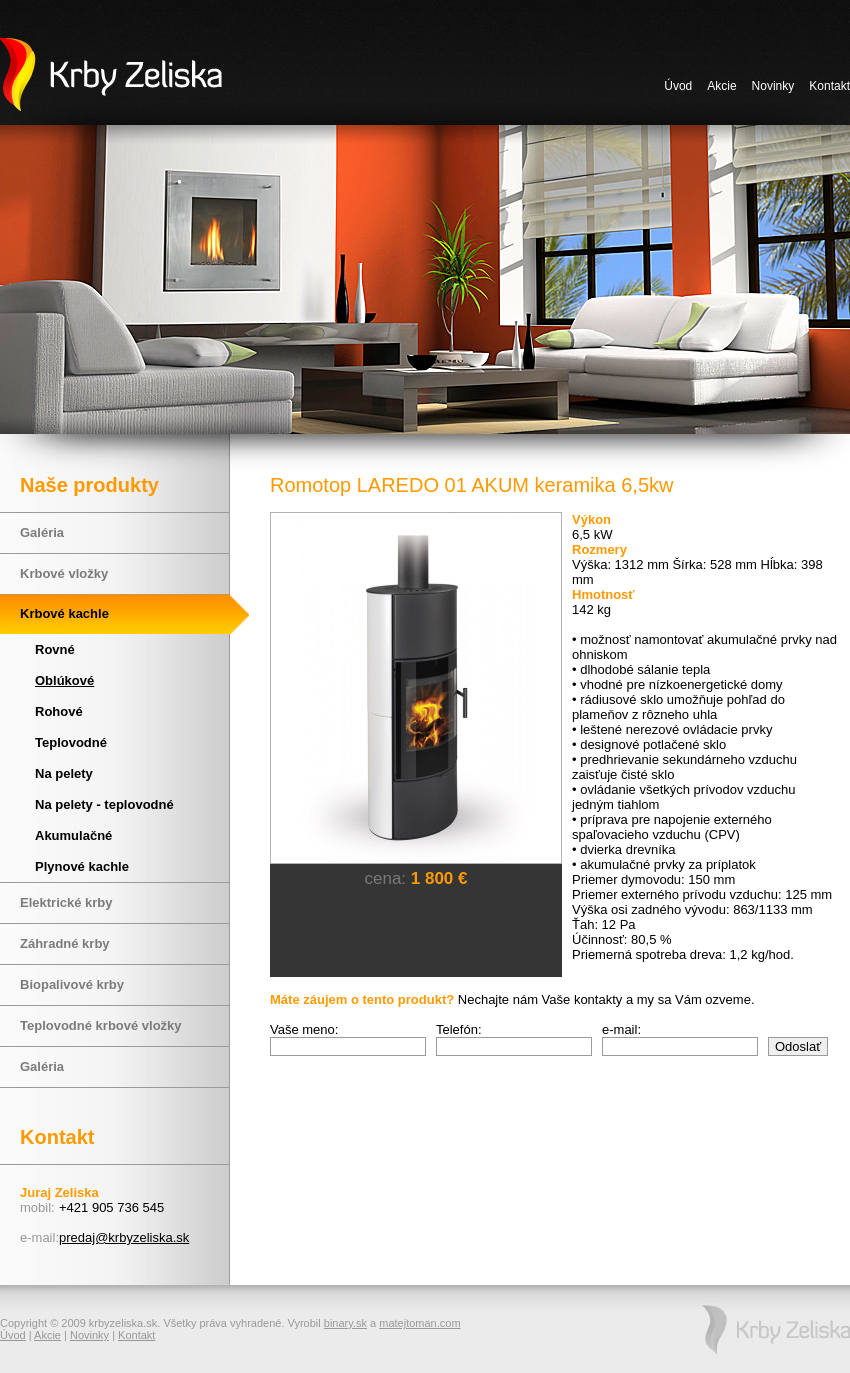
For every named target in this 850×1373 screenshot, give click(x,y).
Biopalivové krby (72, 984)
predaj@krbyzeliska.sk (124, 1237)
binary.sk (345, 1323)
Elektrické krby (66, 902)
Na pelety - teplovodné (104, 804)
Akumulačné (73, 835)
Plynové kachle (82, 866)
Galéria (42, 532)
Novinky (773, 86)
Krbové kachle (64, 613)
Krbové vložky (64, 573)
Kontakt (829, 86)
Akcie (721, 86)
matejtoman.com (419, 1323)
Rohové (59, 711)
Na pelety (64, 773)
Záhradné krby (65, 943)
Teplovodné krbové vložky (101, 1025)
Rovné (55, 649)
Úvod (678, 86)
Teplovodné (71, 742)
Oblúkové (64, 680)
